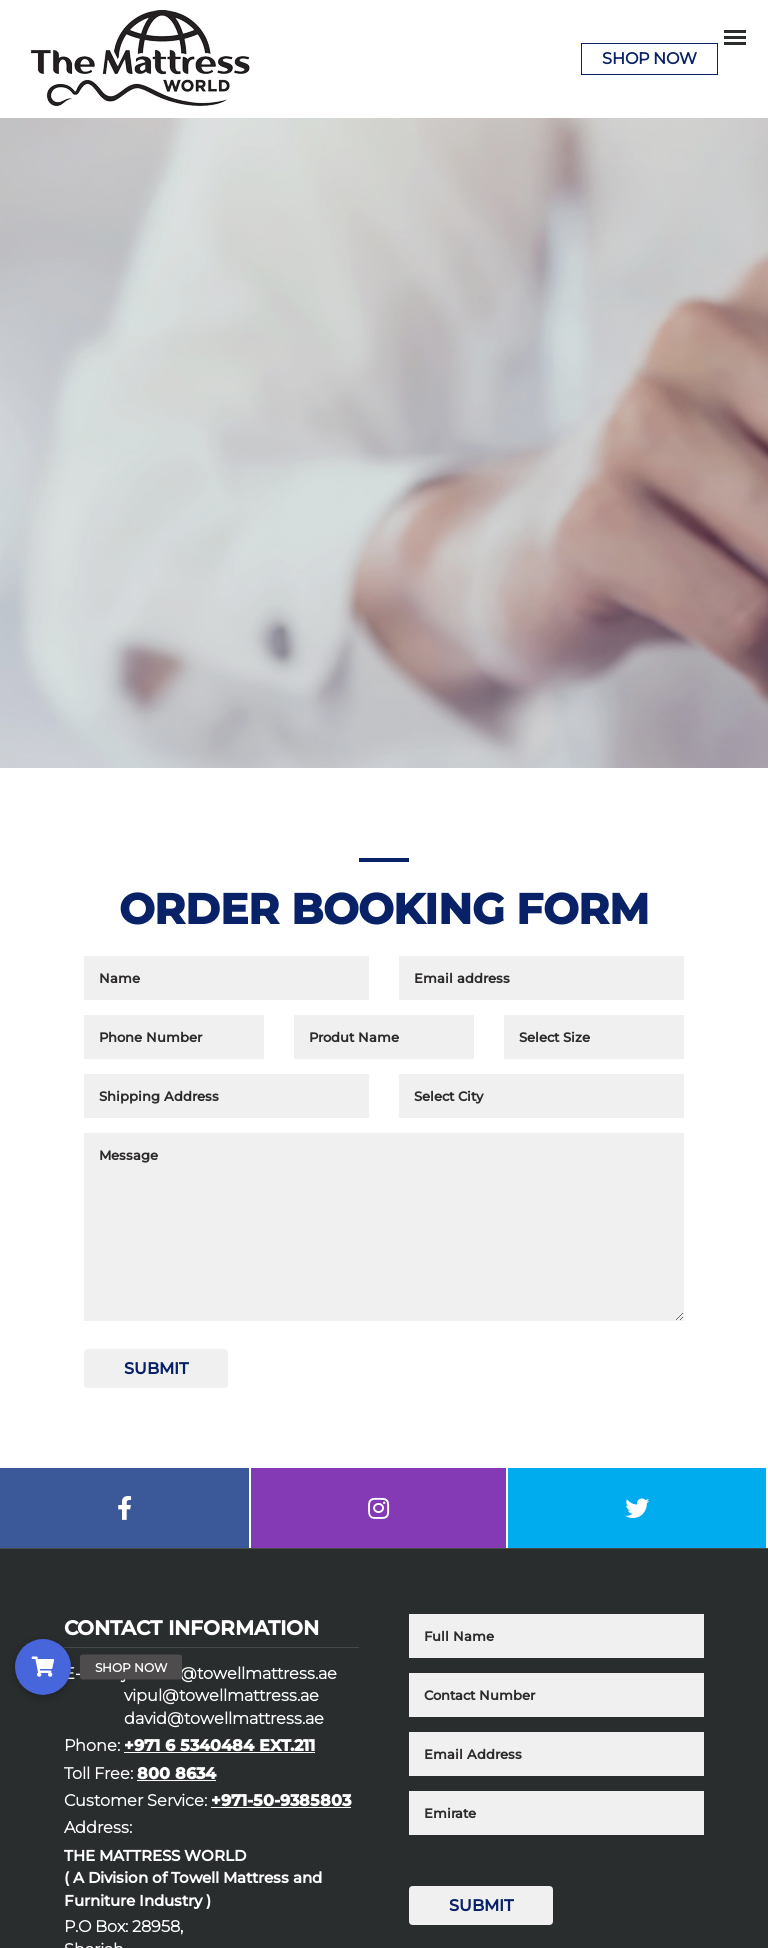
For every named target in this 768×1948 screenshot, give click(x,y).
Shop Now (649, 58)
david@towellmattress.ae (224, 1718)
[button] (43, 1667)
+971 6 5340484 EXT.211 (219, 1745)
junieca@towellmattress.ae (229, 1673)
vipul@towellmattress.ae (221, 1695)
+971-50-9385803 (281, 1800)
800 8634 (176, 1773)
